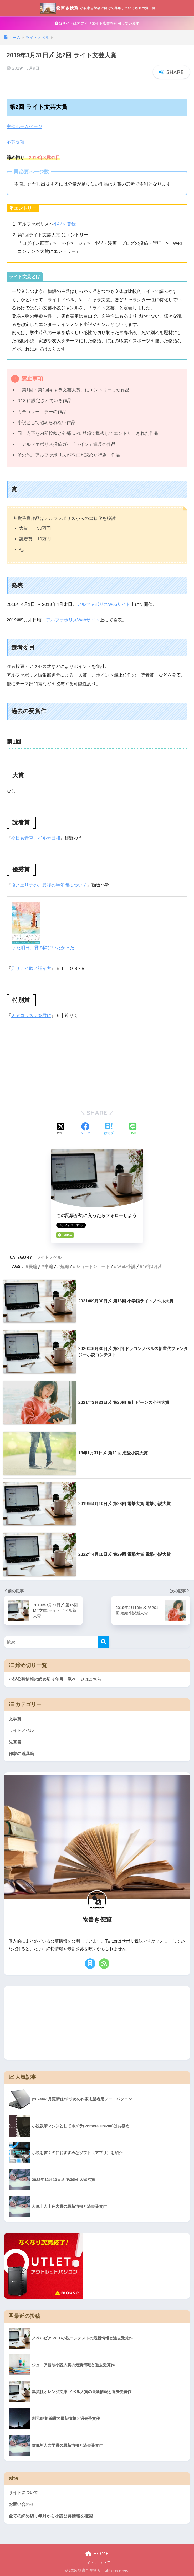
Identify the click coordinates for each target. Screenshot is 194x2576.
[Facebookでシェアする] (85, 1128)
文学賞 (15, 1717)
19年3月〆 (152, 1265)
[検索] (103, 1641)
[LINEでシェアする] (132, 1128)
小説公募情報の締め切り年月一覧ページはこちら (55, 1678)
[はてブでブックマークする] (109, 1128)
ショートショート (93, 1265)
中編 (48, 1265)
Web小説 (126, 1265)
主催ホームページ (24, 126)
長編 (33, 1265)
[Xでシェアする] (61, 1128)
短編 (64, 1265)
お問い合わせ (22, 2503)
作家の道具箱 (22, 1753)
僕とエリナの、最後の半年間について (49, 884)
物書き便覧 (97, 8)
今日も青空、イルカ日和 (35, 837)
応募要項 (15, 142)
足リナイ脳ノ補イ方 (31, 967)
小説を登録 (64, 223)
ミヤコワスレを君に (31, 1014)
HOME (97, 2554)
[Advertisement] (97, 1062)
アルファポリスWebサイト (104, 604)
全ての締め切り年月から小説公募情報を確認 (53, 2515)
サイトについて (24, 2492)
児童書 (15, 1741)
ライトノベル (49, 1256)
